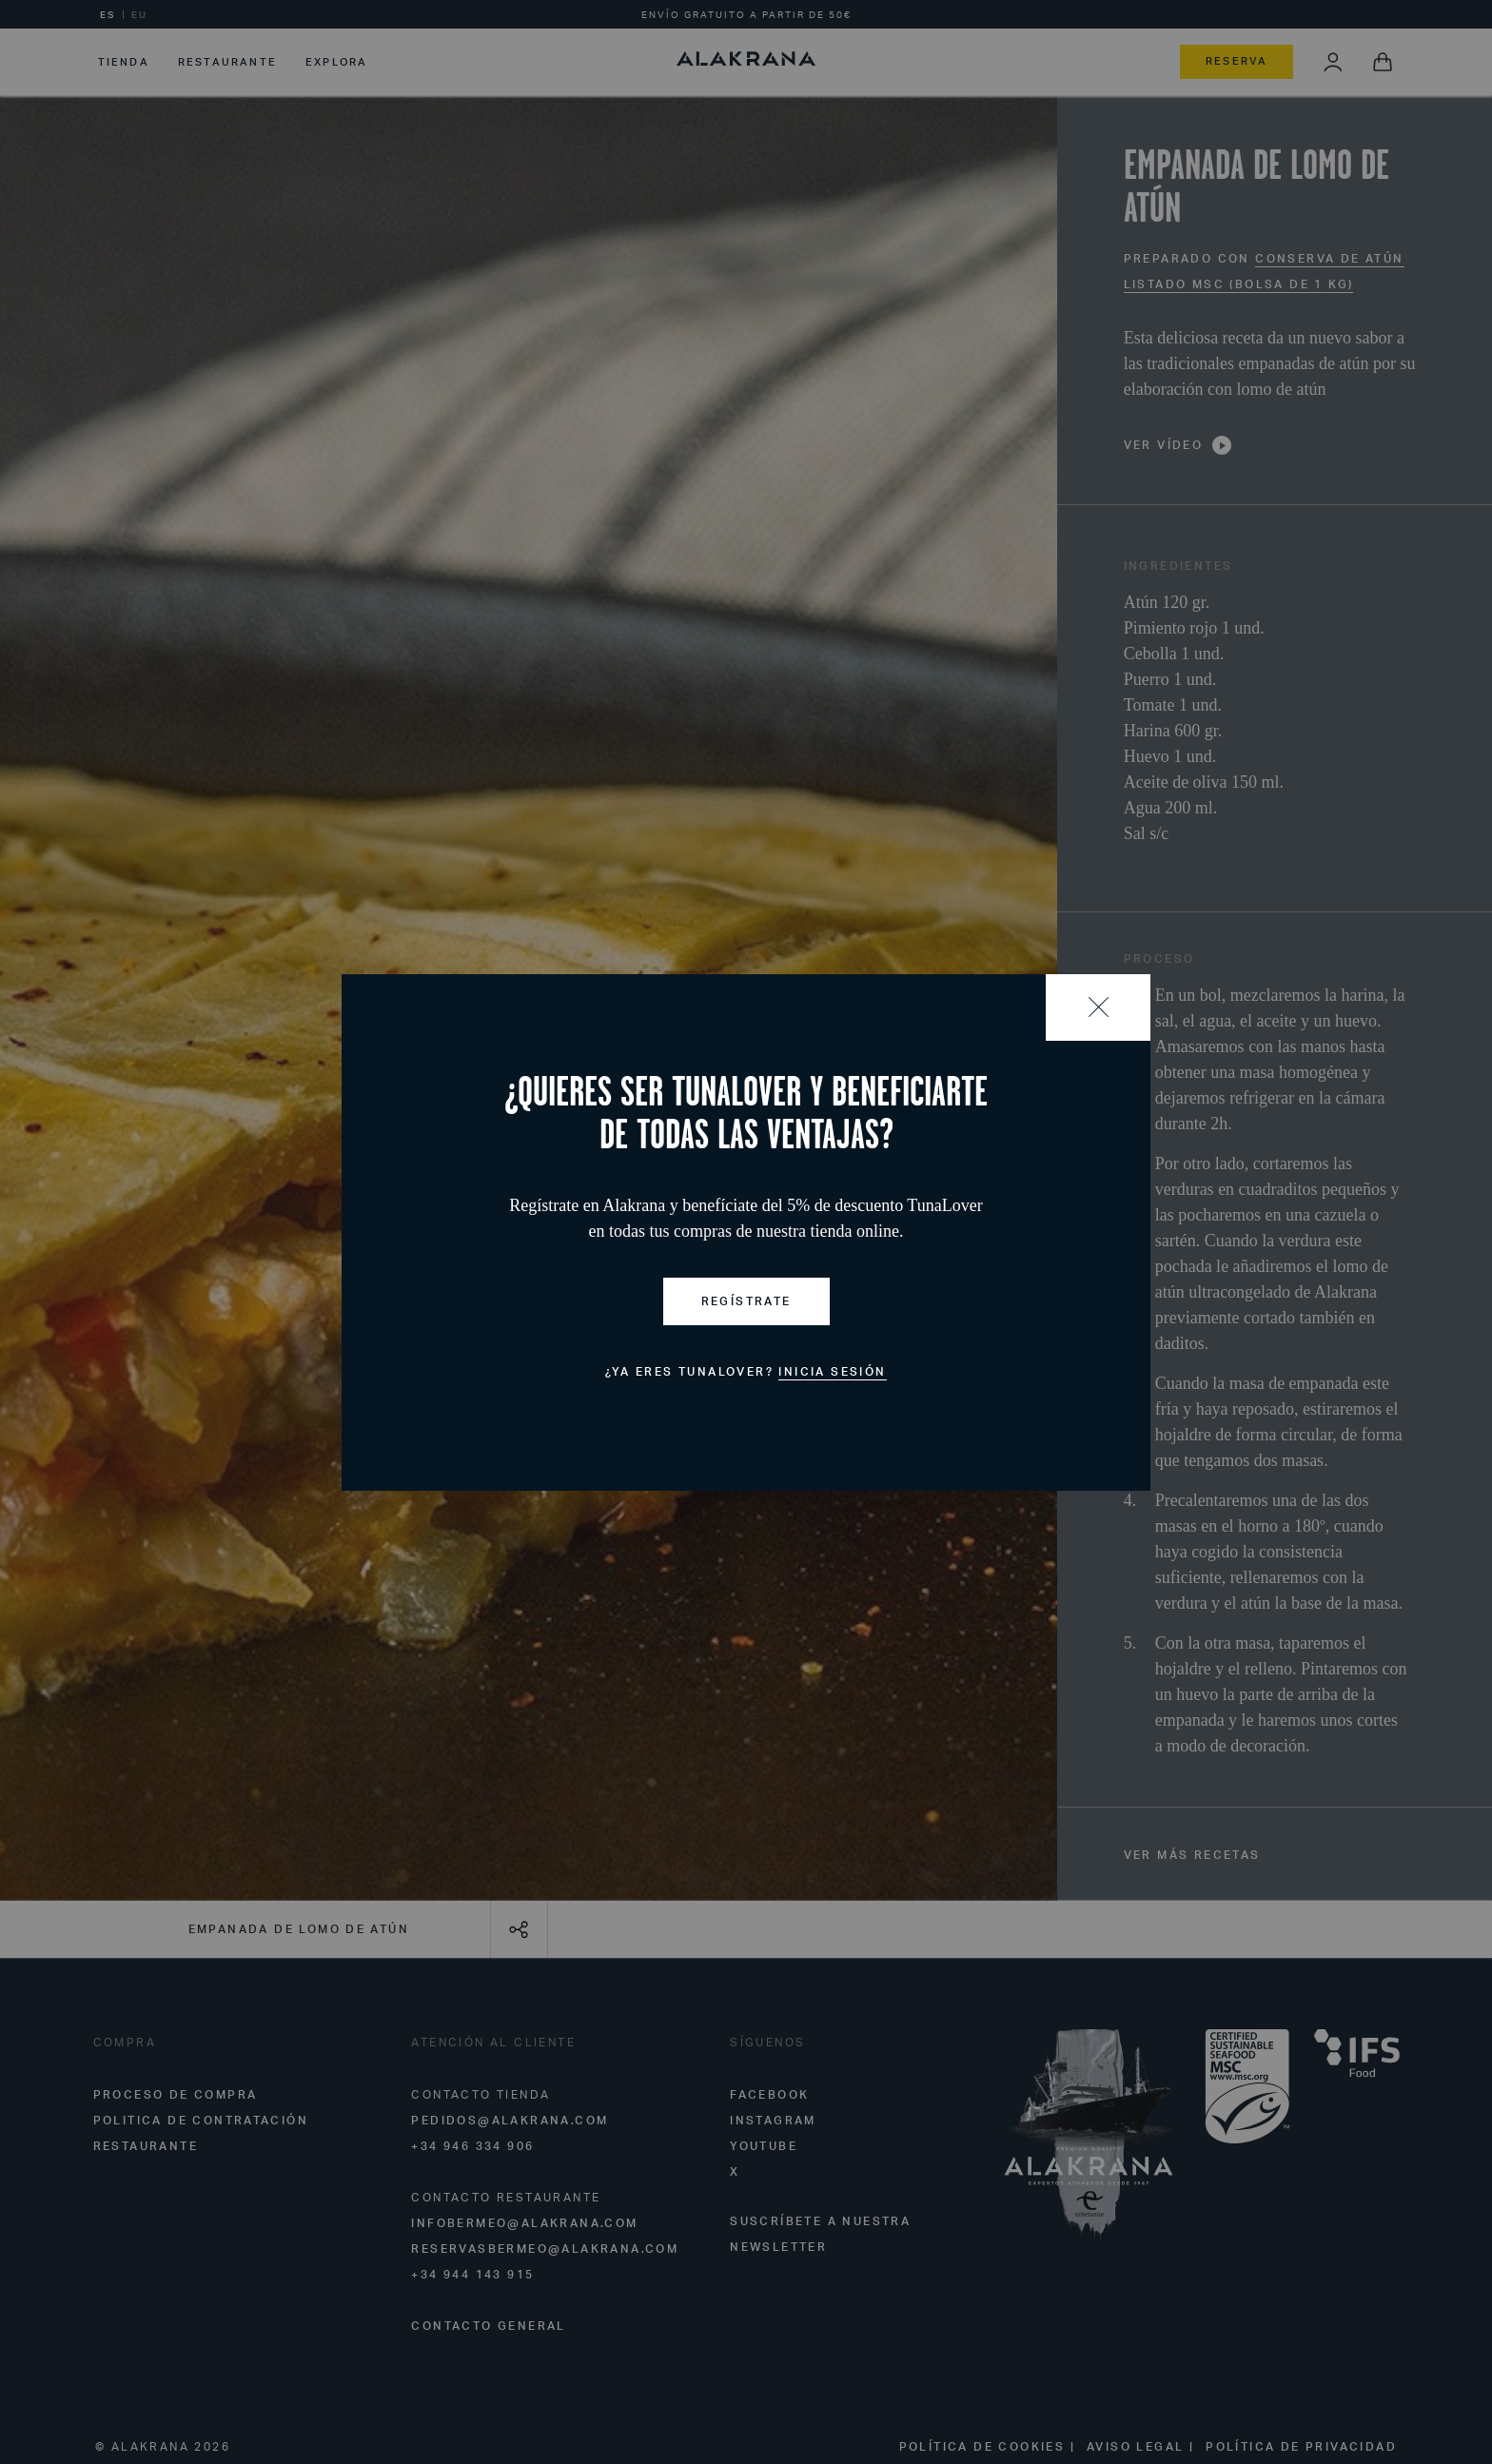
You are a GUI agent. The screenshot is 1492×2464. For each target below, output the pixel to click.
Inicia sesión (832, 1371)
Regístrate (746, 1301)
